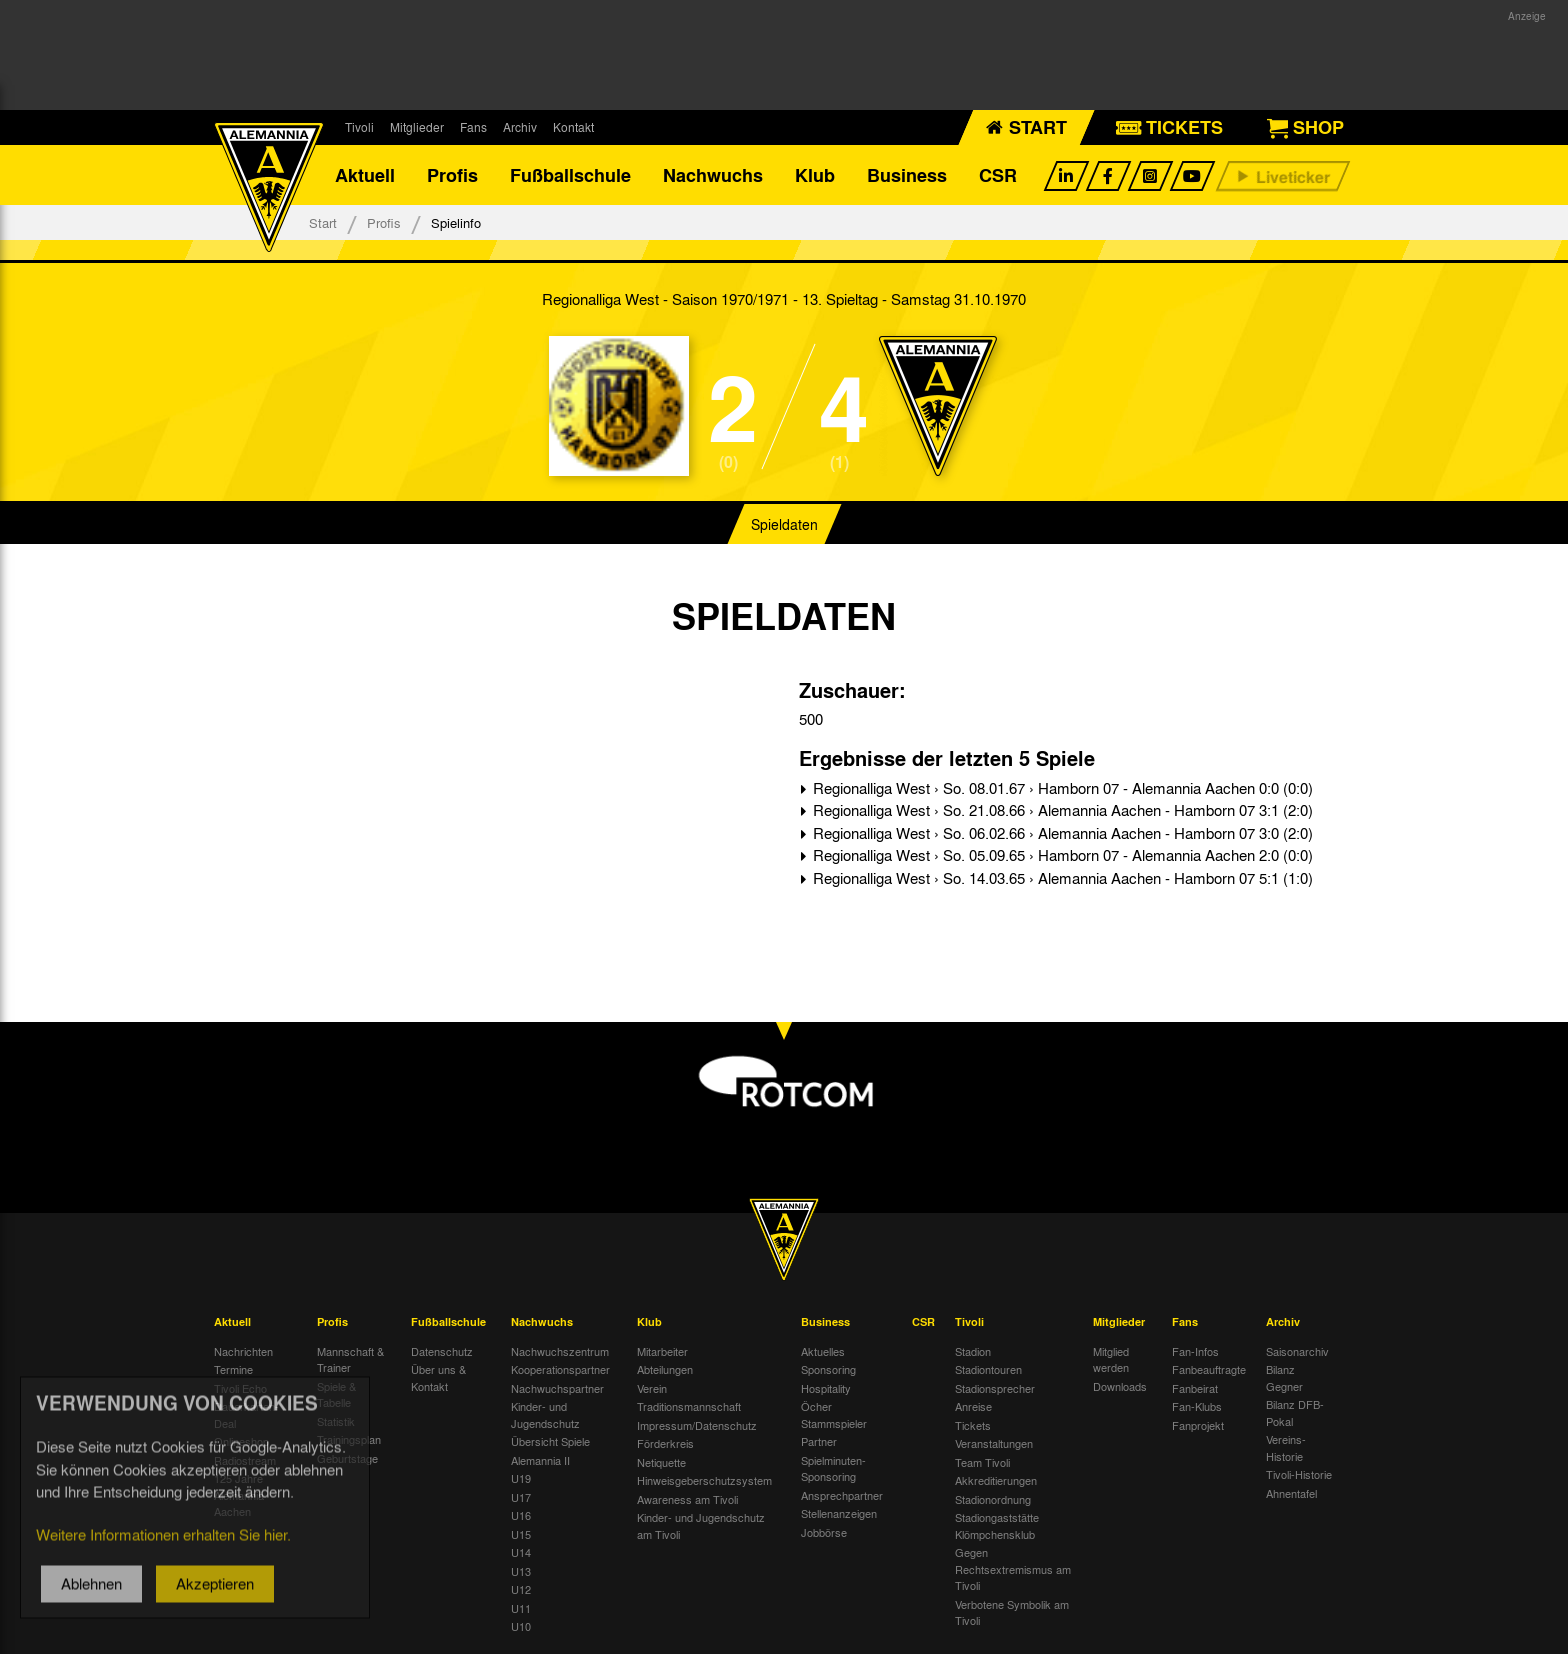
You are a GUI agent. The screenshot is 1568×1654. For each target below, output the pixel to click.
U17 (521, 1497)
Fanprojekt (1198, 1425)
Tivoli (359, 127)
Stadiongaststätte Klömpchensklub (997, 1525)
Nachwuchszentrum (560, 1351)
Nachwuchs (713, 175)
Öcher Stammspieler (834, 1414)
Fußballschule (570, 175)
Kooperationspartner (560, 1369)
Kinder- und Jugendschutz (545, 1414)
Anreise (973, 1406)
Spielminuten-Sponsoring (833, 1468)
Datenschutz (442, 1351)
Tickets (973, 1425)
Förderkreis (665, 1443)
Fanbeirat (1195, 1388)
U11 (521, 1608)
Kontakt (573, 127)
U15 (521, 1534)
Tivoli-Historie (1299, 1474)
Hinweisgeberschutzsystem (704, 1480)
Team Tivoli (982, 1462)
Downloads (1120, 1386)
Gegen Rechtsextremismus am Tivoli (1013, 1568)
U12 (521, 1589)
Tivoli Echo (240, 1388)
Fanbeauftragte (1209, 1369)
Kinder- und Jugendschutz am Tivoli (701, 1525)
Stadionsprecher (995, 1388)
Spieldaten (784, 524)
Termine (233, 1369)
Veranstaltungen (994, 1443)
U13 (521, 1571)
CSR (998, 175)
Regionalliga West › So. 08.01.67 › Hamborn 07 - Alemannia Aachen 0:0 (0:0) (1061, 788)
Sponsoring (828, 1369)
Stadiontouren (988, 1369)
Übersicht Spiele (550, 1441)
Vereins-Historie (1286, 1447)
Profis (452, 175)
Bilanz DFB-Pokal (1295, 1412)
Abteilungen (665, 1369)
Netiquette (661, 1462)
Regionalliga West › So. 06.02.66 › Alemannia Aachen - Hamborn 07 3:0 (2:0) (1061, 833)
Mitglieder (417, 127)
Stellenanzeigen (839, 1513)
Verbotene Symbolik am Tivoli (1012, 1612)
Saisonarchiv (1297, 1351)
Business (907, 175)
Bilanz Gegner (1284, 1377)
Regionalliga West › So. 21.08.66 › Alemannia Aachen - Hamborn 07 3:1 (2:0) (1061, 810)
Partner (819, 1441)
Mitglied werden (1111, 1359)
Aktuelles (823, 1351)
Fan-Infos (1195, 1351)
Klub (815, 175)
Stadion (973, 1351)
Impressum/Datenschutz (697, 1425)
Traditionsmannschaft (689, 1406)
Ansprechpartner (842, 1495)
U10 (521, 1626)
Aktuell (365, 175)
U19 (521, 1478)
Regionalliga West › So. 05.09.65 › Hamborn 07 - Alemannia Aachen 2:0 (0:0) (1061, 855)
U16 (521, 1515)
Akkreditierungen (996, 1480)
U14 (521, 1552)
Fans (473, 127)
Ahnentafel (1291, 1493)
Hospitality (826, 1388)
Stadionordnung (993, 1499)
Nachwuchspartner (557, 1388)
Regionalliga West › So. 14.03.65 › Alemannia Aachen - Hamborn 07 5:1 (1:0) (1061, 878)
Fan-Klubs (1197, 1406)
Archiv (520, 127)
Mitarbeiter (662, 1351)
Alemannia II (540, 1460)
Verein (652, 1388)
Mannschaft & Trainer (350, 1359)
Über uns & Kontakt (438, 1377)
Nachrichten (243, 1351)
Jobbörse (824, 1532)
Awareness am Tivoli (687, 1499)
